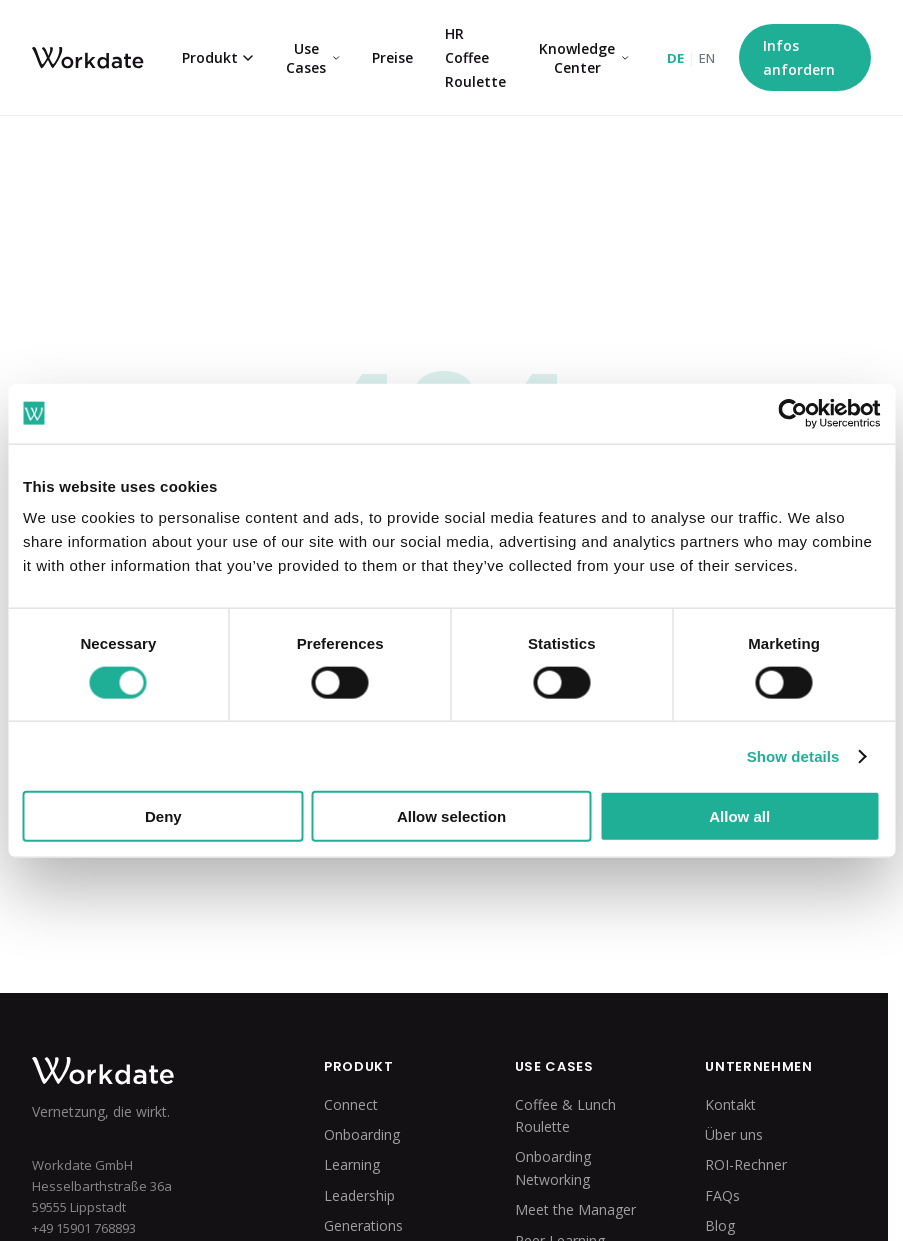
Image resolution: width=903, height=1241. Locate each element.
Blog (720, 1225)
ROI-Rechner (746, 1164)
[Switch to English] (691, 58)
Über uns (734, 1134)
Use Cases (312, 58)
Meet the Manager (575, 1209)
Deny (163, 816)
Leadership (359, 1195)
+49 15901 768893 (84, 1228)
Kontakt (730, 1104)
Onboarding (362, 1134)
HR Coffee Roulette (475, 57)
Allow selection (451, 816)
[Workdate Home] (146, 1071)
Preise (392, 57)
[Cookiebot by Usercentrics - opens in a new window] (792, 413)
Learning (352, 1164)
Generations (363, 1225)
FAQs (722, 1195)
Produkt (217, 57)
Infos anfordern (799, 57)
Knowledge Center (583, 58)
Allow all (739, 816)
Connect (351, 1104)
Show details (793, 755)
